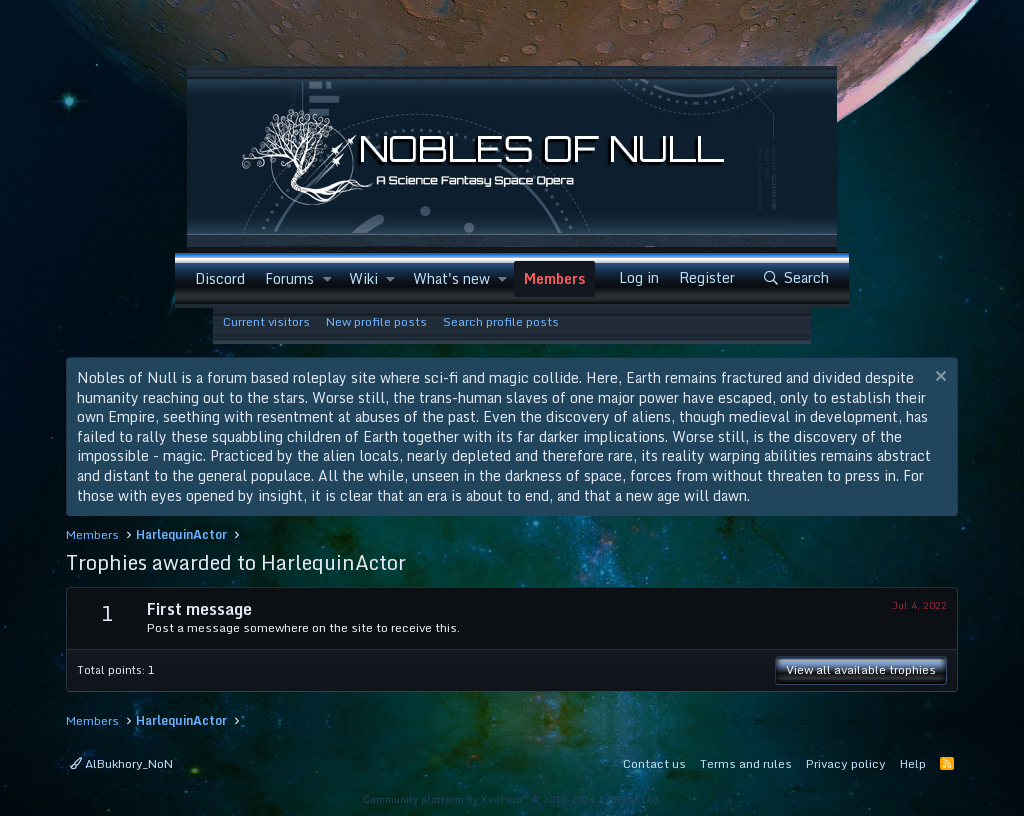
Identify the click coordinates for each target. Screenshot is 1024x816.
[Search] (795, 278)
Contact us (654, 763)
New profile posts (376, 321)
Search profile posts (501, 321)
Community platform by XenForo (512, 799)
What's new (451, 278)
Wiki (363, 278)
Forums (289, 278)
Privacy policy (846, 763)
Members (554, 278)
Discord (220, 278)
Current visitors (266, 321)
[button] (326, 279)
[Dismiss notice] (938, 378)
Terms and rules (746, 763)
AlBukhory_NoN (121, 763)
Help (913, 763)
